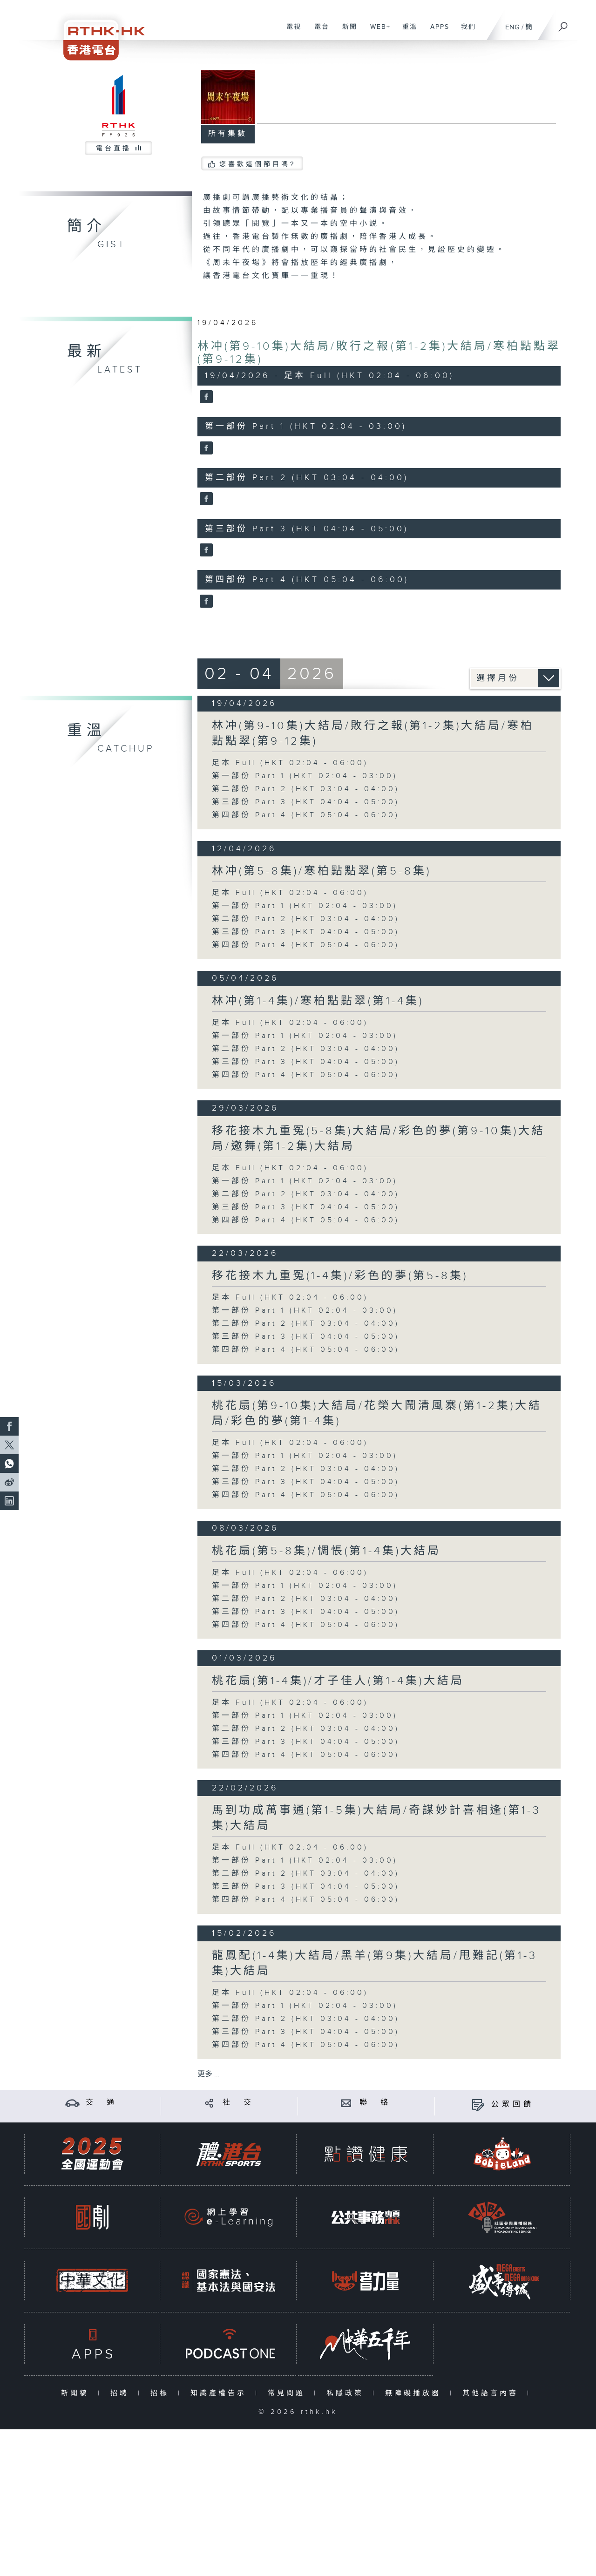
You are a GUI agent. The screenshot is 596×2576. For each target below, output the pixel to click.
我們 (465, 31)
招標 (161, 2393)
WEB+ (377, 31)
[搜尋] (563, 23)
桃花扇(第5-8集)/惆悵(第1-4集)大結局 (326, 1551)
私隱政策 (347, 2393)
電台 (318, 31)
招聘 (121, 2393)
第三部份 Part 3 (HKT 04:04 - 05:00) (306, 802)
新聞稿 (77, 2393)
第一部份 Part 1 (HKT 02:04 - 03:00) (305, 776)
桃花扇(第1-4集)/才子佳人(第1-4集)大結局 (338, 1681)
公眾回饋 (512, 2104)
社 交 (238, 2102)
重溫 (406, 31)
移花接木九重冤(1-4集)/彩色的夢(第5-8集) (340, 1275)
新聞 (346, 31)
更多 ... (208, 2074)
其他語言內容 (492, 2393)
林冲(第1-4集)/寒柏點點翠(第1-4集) (318, 1001)
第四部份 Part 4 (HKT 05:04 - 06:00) (306, 815)
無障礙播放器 (415, 2393)
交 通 (101, 2102)
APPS (436, 31)
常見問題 (288, 2393)
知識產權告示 (220, 2393)
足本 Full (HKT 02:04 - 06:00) (290, 763)
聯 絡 (375, 2102)
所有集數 (227, 133)
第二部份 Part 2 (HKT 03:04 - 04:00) (306, 789)
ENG (512, 27)
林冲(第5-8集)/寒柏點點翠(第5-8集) (321, 871)
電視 (290, 31)
